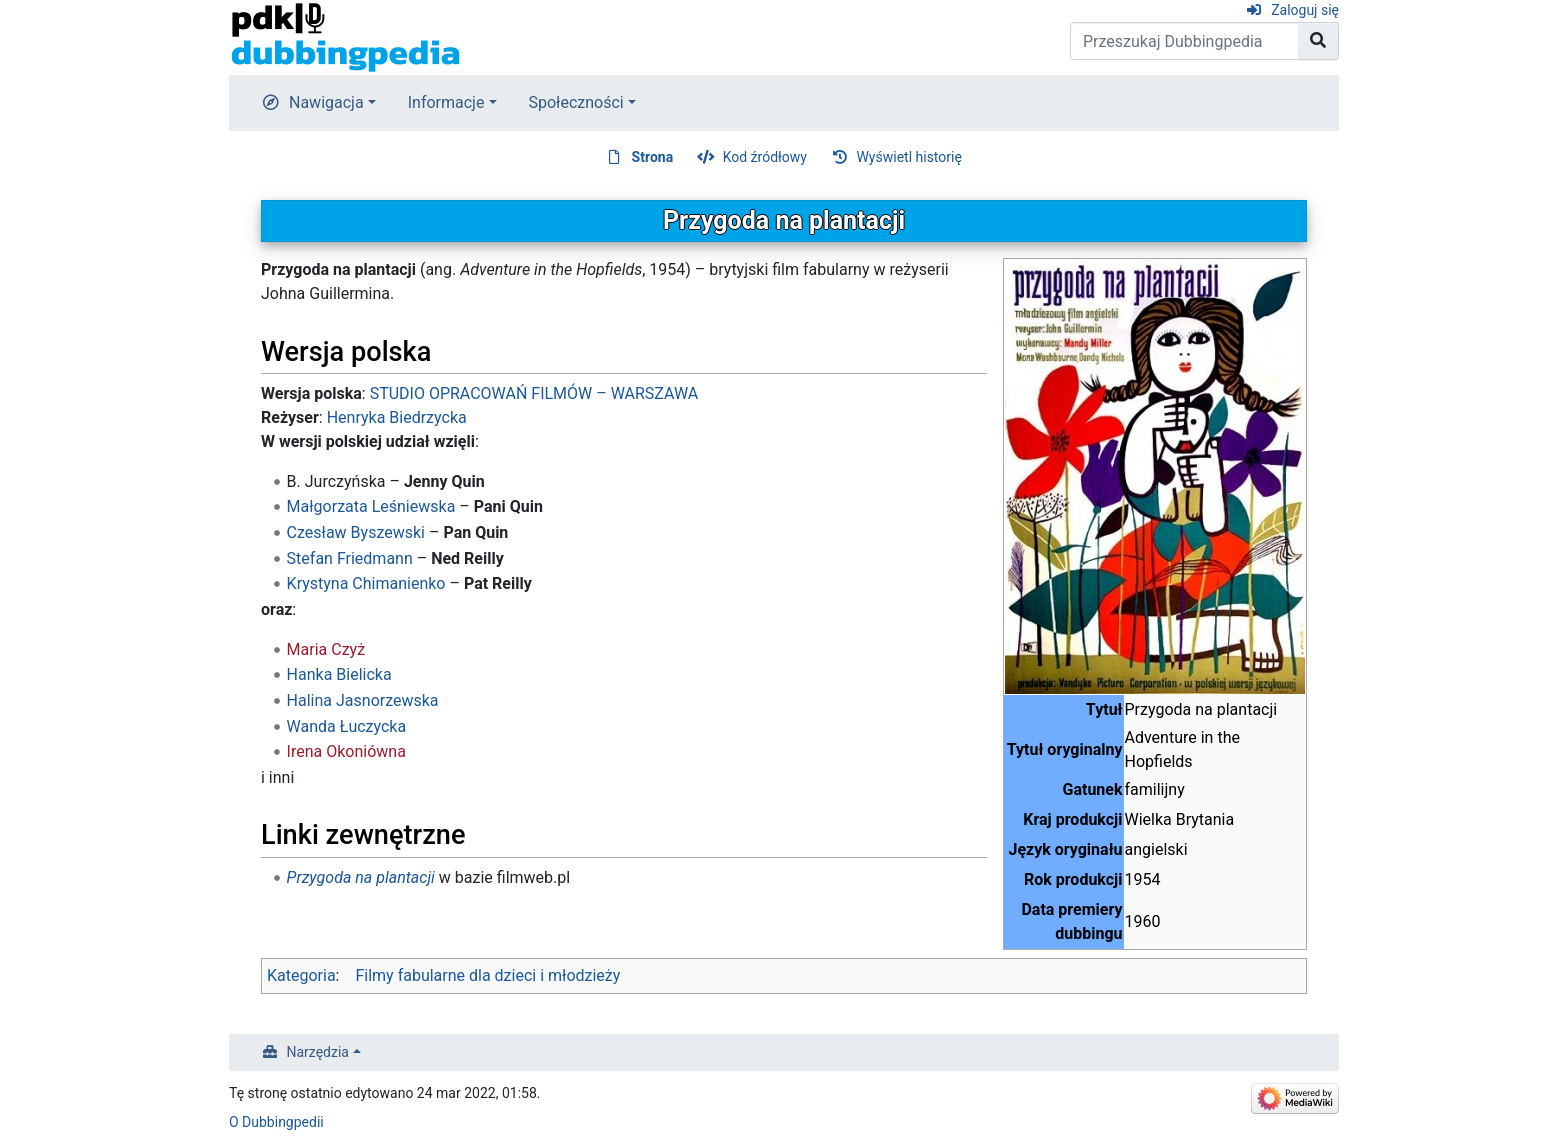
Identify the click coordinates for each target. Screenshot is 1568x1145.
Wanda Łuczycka (347, 726)
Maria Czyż (326, 649)
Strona (653, 157)
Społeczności (576, 102)
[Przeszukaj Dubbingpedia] (1184, 41)
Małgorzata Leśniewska (371, 506)
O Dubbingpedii (276, 1122)
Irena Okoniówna (346, 751)
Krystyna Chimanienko (366, 583)
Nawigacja (326, 102)
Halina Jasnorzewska (363, 700)
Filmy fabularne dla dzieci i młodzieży (487, 975)
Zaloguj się (1305, 10)
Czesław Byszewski (356, 532)
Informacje (446, 102)
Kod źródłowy (765, 157)
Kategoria (301, 975)
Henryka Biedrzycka (397, 417)
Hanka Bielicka (339, 674)
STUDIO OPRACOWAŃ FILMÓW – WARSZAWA (534, 393)
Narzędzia (318, 1052)
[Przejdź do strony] (1318, 41)
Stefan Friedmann (350, 558)
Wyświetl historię (908, 157)
